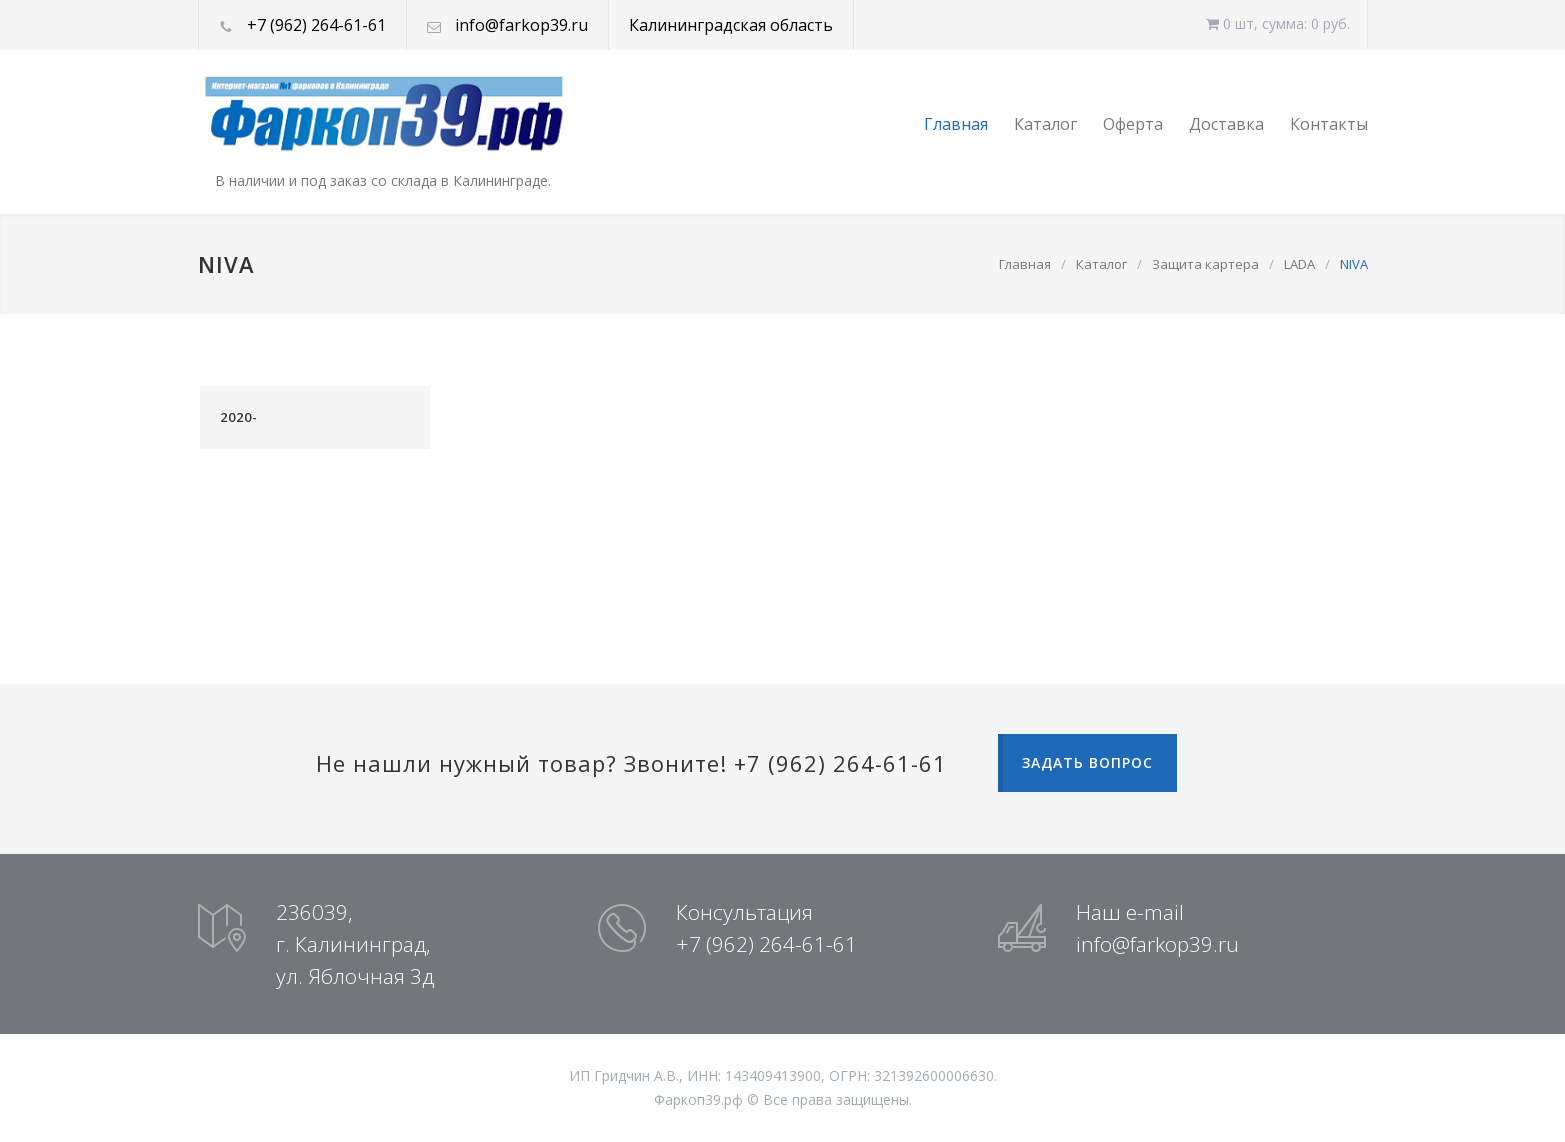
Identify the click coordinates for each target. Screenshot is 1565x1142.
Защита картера (1205, 264)
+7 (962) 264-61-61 (316, 25)
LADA (1299, 264)
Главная (956, 124)
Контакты (1329, 124)
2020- (239, 417)
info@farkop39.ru (521, 25)
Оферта (1133, 124)
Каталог (1045, 124)
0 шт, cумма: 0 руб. (1278, 23)
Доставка (1226, 124)
